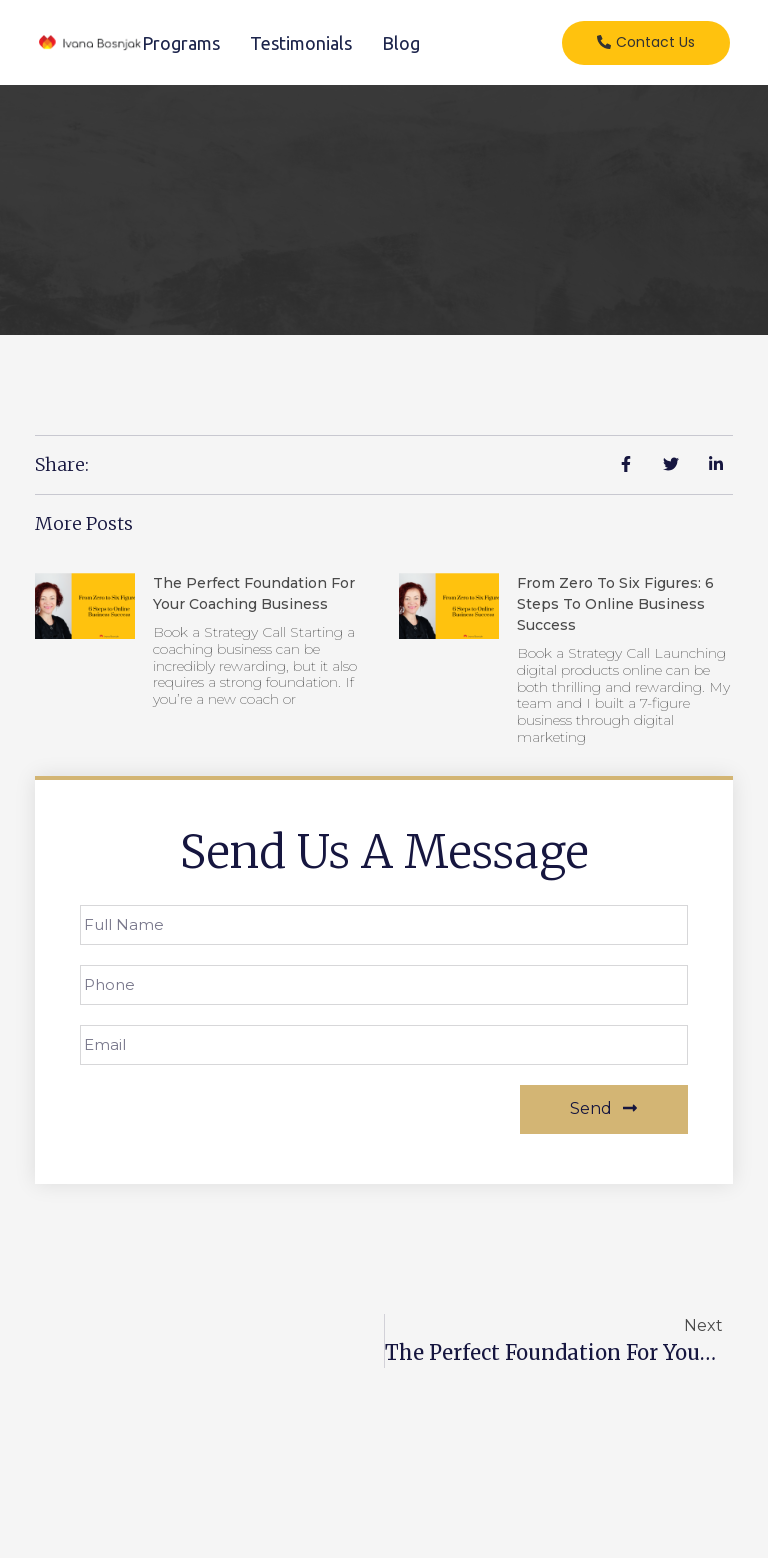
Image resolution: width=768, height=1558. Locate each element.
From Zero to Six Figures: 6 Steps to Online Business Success (615, 604)
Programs (181, 43)
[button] (646, 43)
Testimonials (301, 43)
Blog (401, 43)
